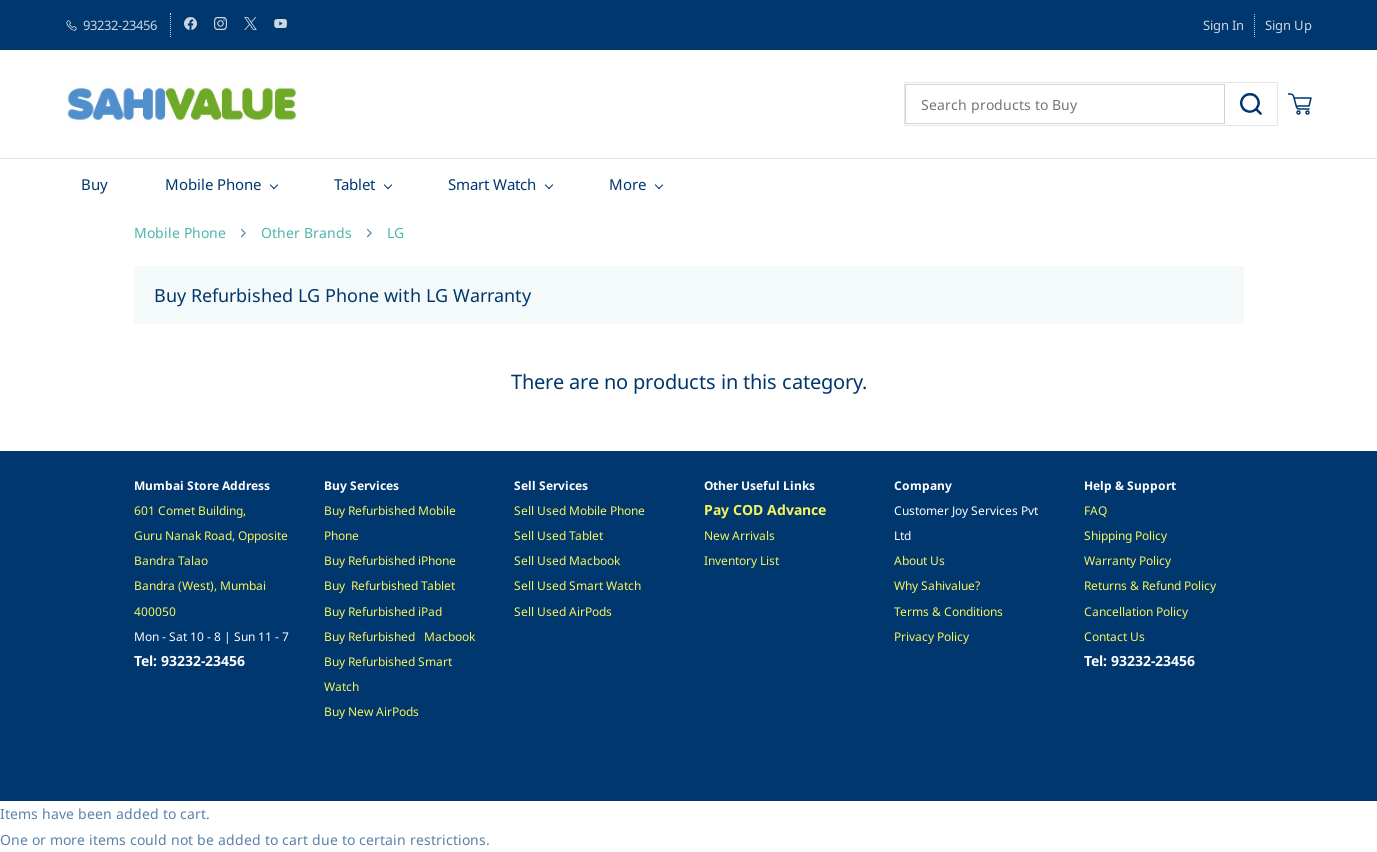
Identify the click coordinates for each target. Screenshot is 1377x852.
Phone (438, 560)
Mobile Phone (180, 232)
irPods (401, 711)
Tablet (438, 585)
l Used (550, 535)
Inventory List (741, 560)
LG (395, 232)
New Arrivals (739, 535)
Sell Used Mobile (560, 510)
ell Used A (549, 611)
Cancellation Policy (1136, 611)
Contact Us (1114, 636)
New (362, 711)
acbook (455, 636)
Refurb (366, 510)
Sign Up (1288, 25)
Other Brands (306, 232)
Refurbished (384, 585)
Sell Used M (547, 560)
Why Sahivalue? (937, 585)
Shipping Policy (1125, 535)
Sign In (1223, 25)
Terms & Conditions (948, 611)
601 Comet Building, (191, 510)
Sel (522, 535)
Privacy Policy (931, 636)
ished (401, 510)
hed (404, 611)
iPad (428, 611)
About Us (919, 560)
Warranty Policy (1127, 560)
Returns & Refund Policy (1150, 585)
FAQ (1095, 510)
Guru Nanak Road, (186, 535)
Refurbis (371, 611)
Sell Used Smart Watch (577, 585)
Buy (336, 510)
